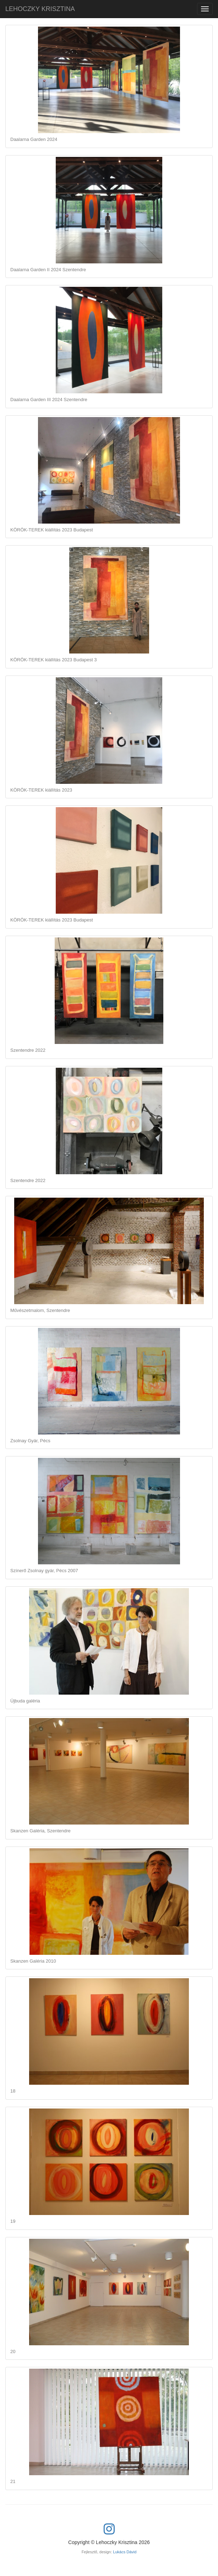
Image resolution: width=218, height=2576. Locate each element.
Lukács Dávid (124, 2552)
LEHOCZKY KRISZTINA (40, 8)
